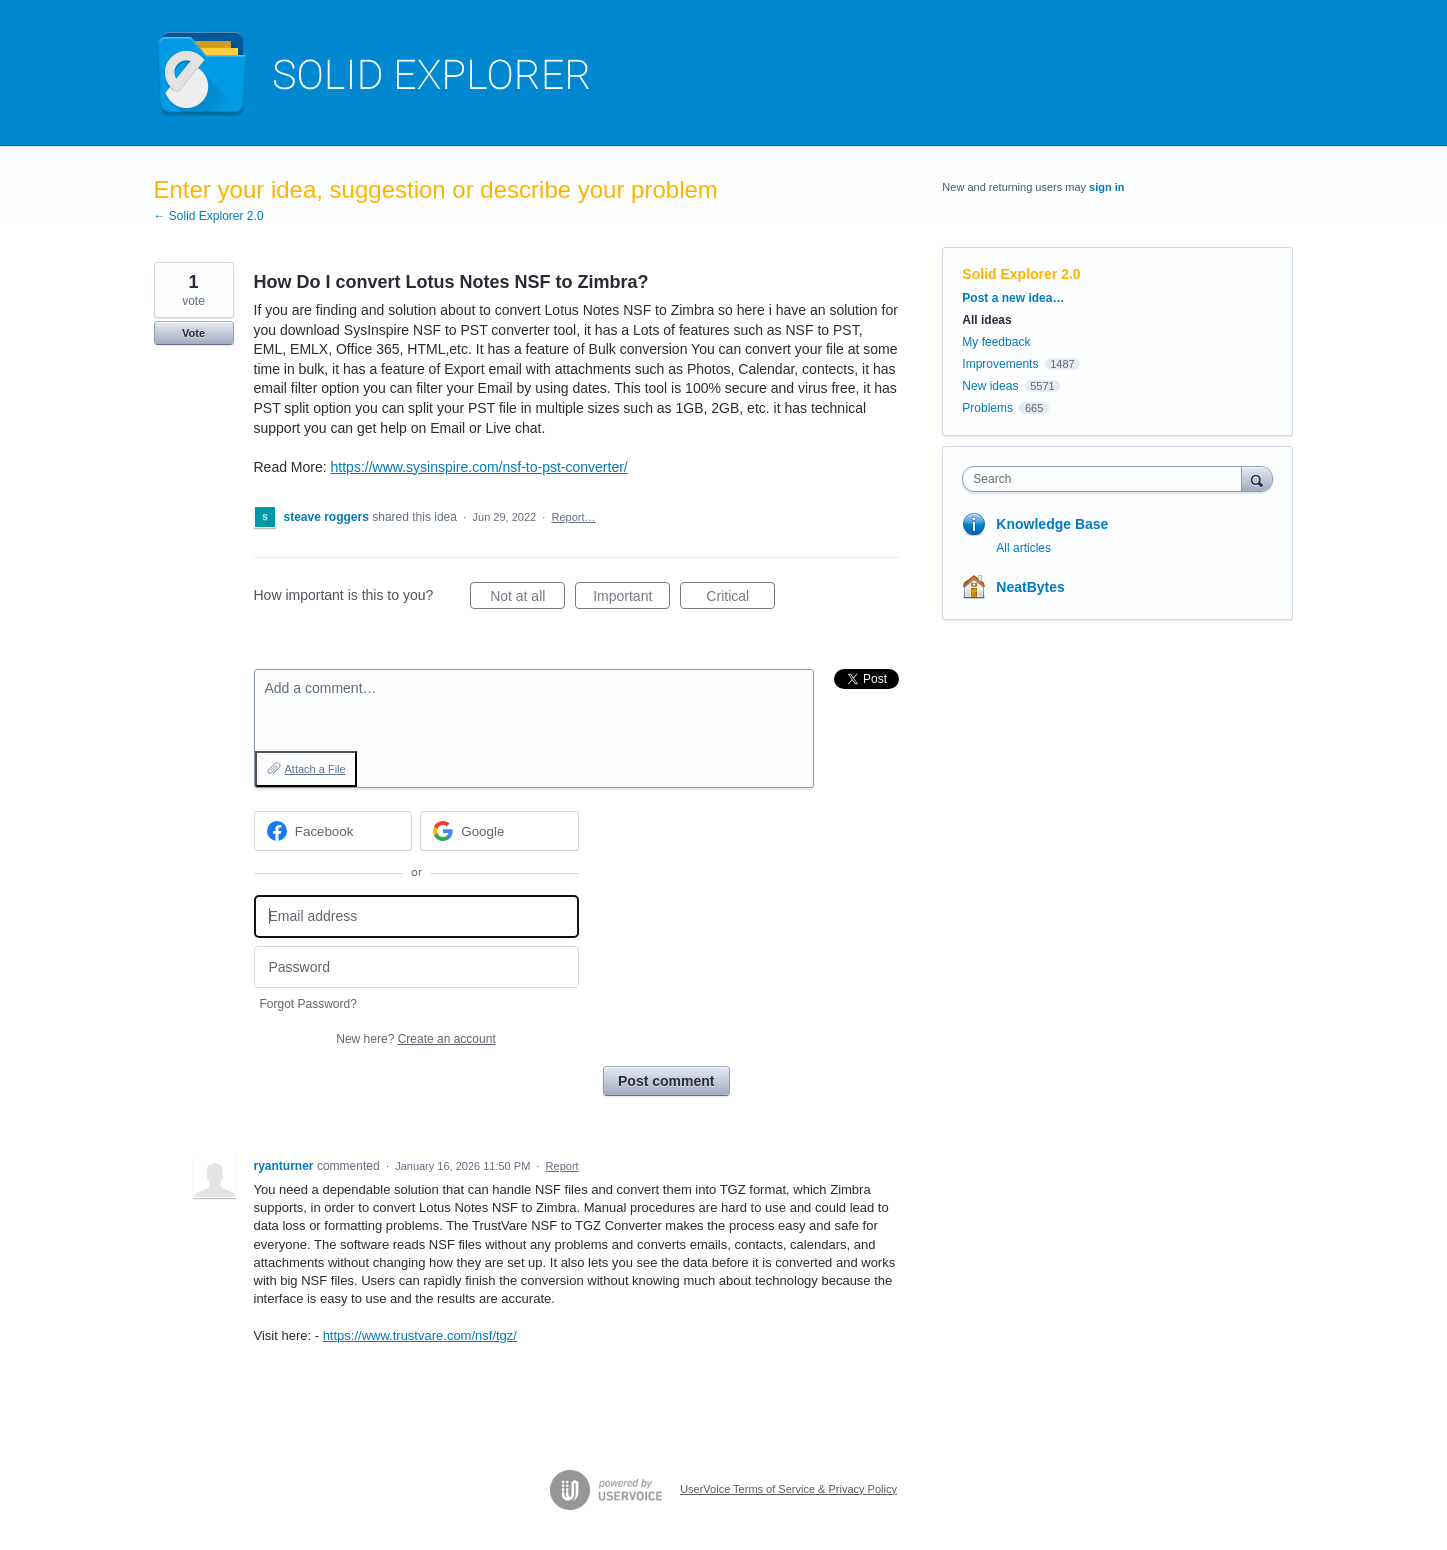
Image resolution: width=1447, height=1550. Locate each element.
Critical (740, 599)
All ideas (986, 320)
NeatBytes (1030, 587)
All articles (1023, 548)
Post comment (666, 1081)
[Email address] (416, 916)
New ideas (990, 386)
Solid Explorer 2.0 (1021, 274)
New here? (415, 1039)
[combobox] (1106, 479)
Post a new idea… (1013, 298)
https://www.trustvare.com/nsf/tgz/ (420, 1335)
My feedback (996, 342)
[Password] (416, 967)
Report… (573, 517)
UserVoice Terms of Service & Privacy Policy (788, 1489)
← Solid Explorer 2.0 (209, 216)
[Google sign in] (499, 831)
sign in (1106, 187)
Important (631, 599)
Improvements (1000, 364)
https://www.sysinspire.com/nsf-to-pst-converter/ (479, 467)
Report (562, 1166)
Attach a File (315, 769)
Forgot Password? (308, 1004)
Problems (987, 408)
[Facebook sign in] (333, 831)
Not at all (527, 599)
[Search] (1257, 478)
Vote (193, 333)
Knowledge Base (1052, 524)
